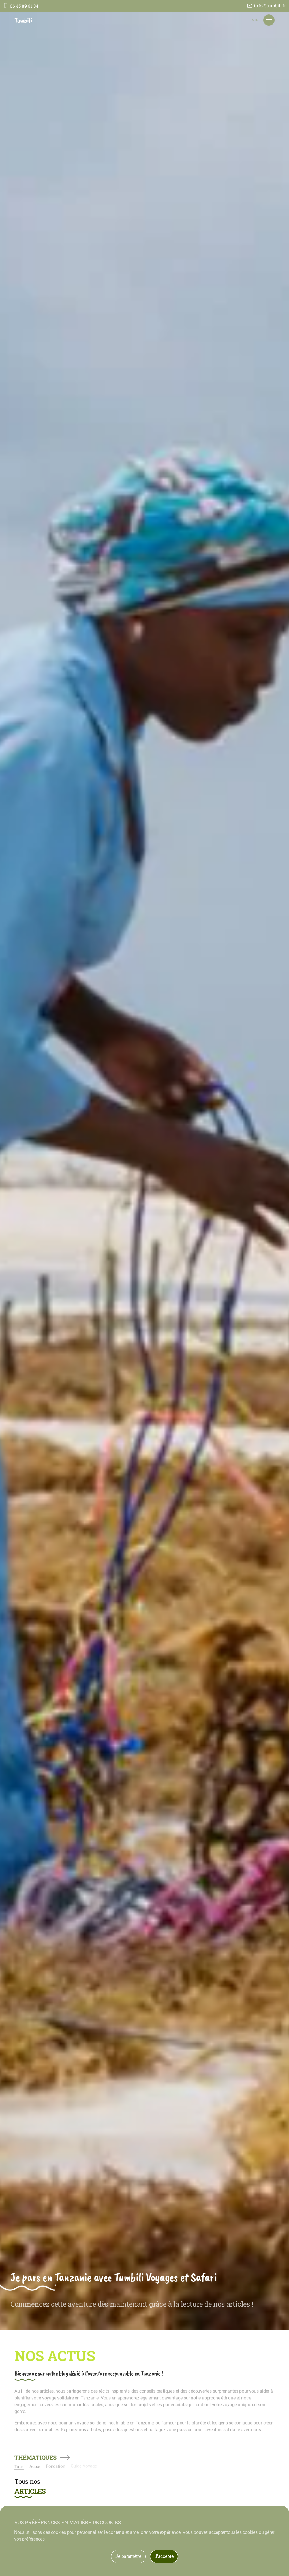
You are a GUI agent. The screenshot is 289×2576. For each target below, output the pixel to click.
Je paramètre (128, 2556)
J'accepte (164, 2556)
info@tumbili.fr (270, 5)
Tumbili (23, 20)
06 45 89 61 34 (24, 6)
